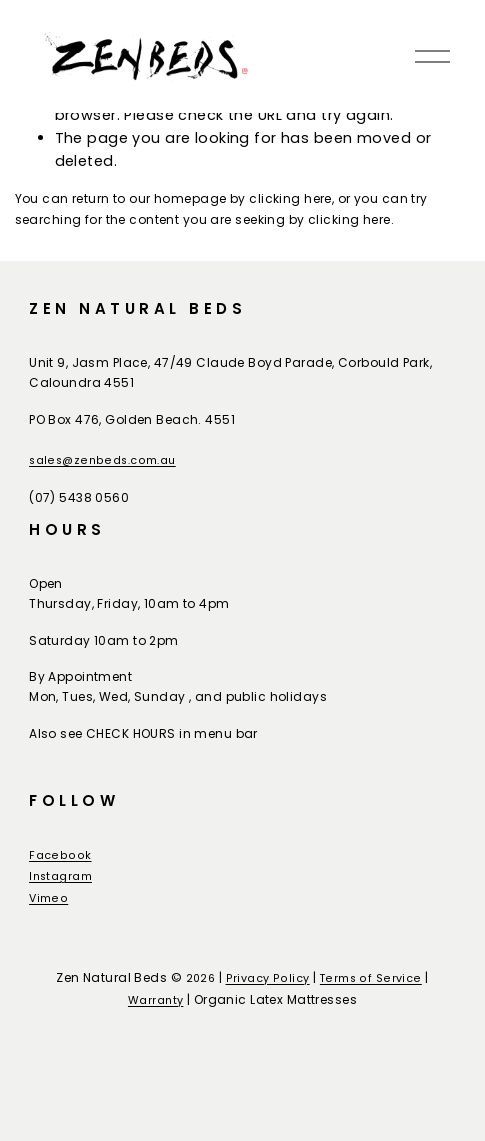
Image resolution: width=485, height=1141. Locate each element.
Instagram (60, 876)
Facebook (60, 855)
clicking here (290, 198)
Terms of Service (371, 978)
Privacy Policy (268, 978)
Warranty (155, 1000)
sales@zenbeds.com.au (102, 460)
